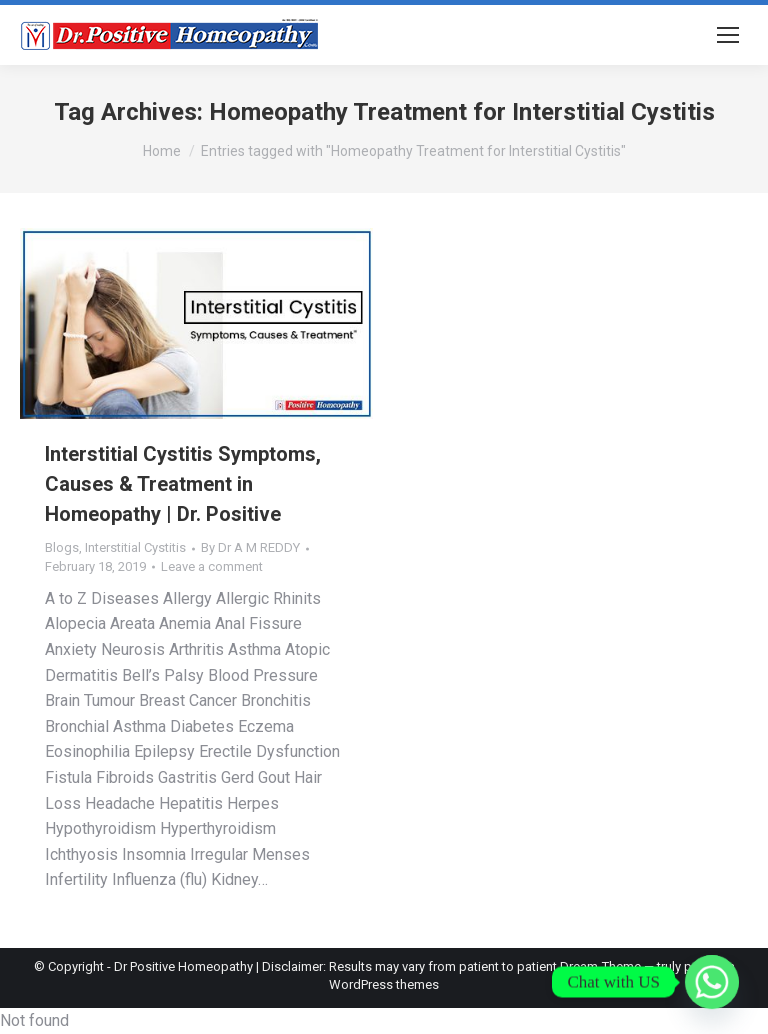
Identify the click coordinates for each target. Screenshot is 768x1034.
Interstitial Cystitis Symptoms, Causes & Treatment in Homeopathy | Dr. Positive (183, 484)
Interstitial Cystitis (135, 547)
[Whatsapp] (712, 982)
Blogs (62, 547)
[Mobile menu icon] (728, 35)
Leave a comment (212, 566)
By (250, 547)
